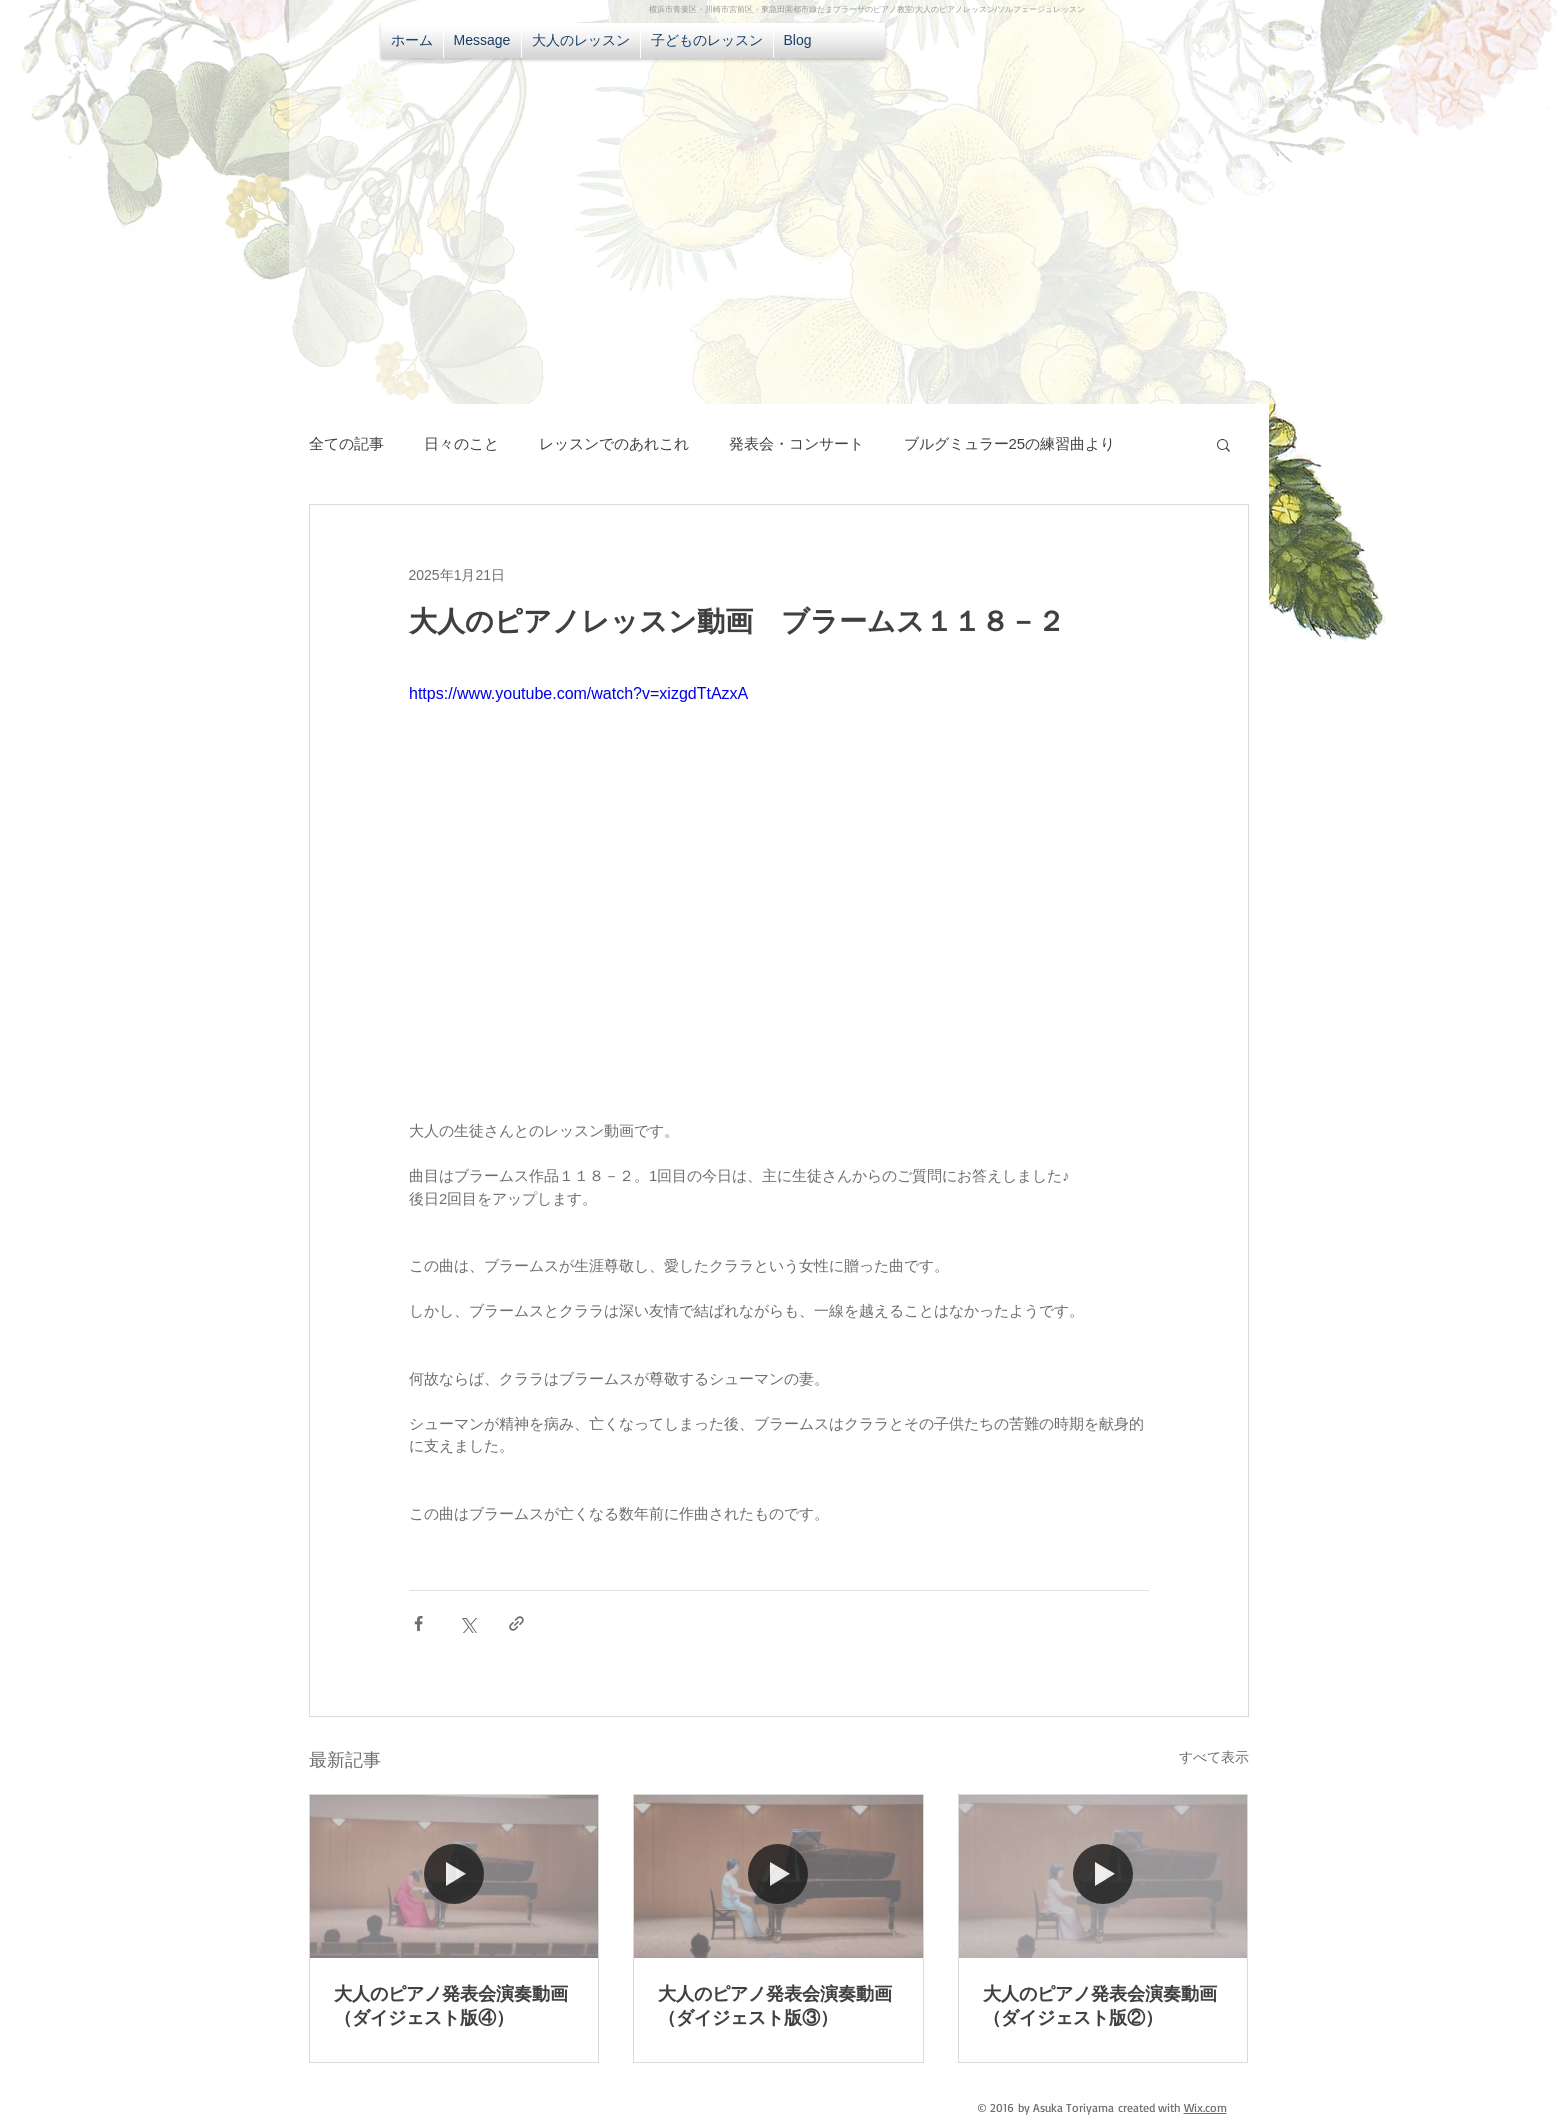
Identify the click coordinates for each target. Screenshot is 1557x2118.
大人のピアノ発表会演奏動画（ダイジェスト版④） (451, 2006)
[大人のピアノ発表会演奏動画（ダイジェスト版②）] (1103, 1876)
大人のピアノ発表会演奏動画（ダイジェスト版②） (1100, 2006)
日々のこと (461, 443)
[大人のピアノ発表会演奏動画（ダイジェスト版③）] (778, 1876)
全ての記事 (346, 443)
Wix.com (1205, 2107)
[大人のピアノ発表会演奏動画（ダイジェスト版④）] (454, 1876)
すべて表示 (1214, 1757)
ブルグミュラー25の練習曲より (1010, 443)
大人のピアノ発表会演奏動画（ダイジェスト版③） (775, 2006)
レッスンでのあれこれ (614, 443)
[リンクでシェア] (516, 1623)
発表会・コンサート (796, 443)
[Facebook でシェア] (418, 1623)
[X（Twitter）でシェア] (467, 1623)
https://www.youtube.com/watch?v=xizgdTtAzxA (578, 693)
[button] (1223, 444)
